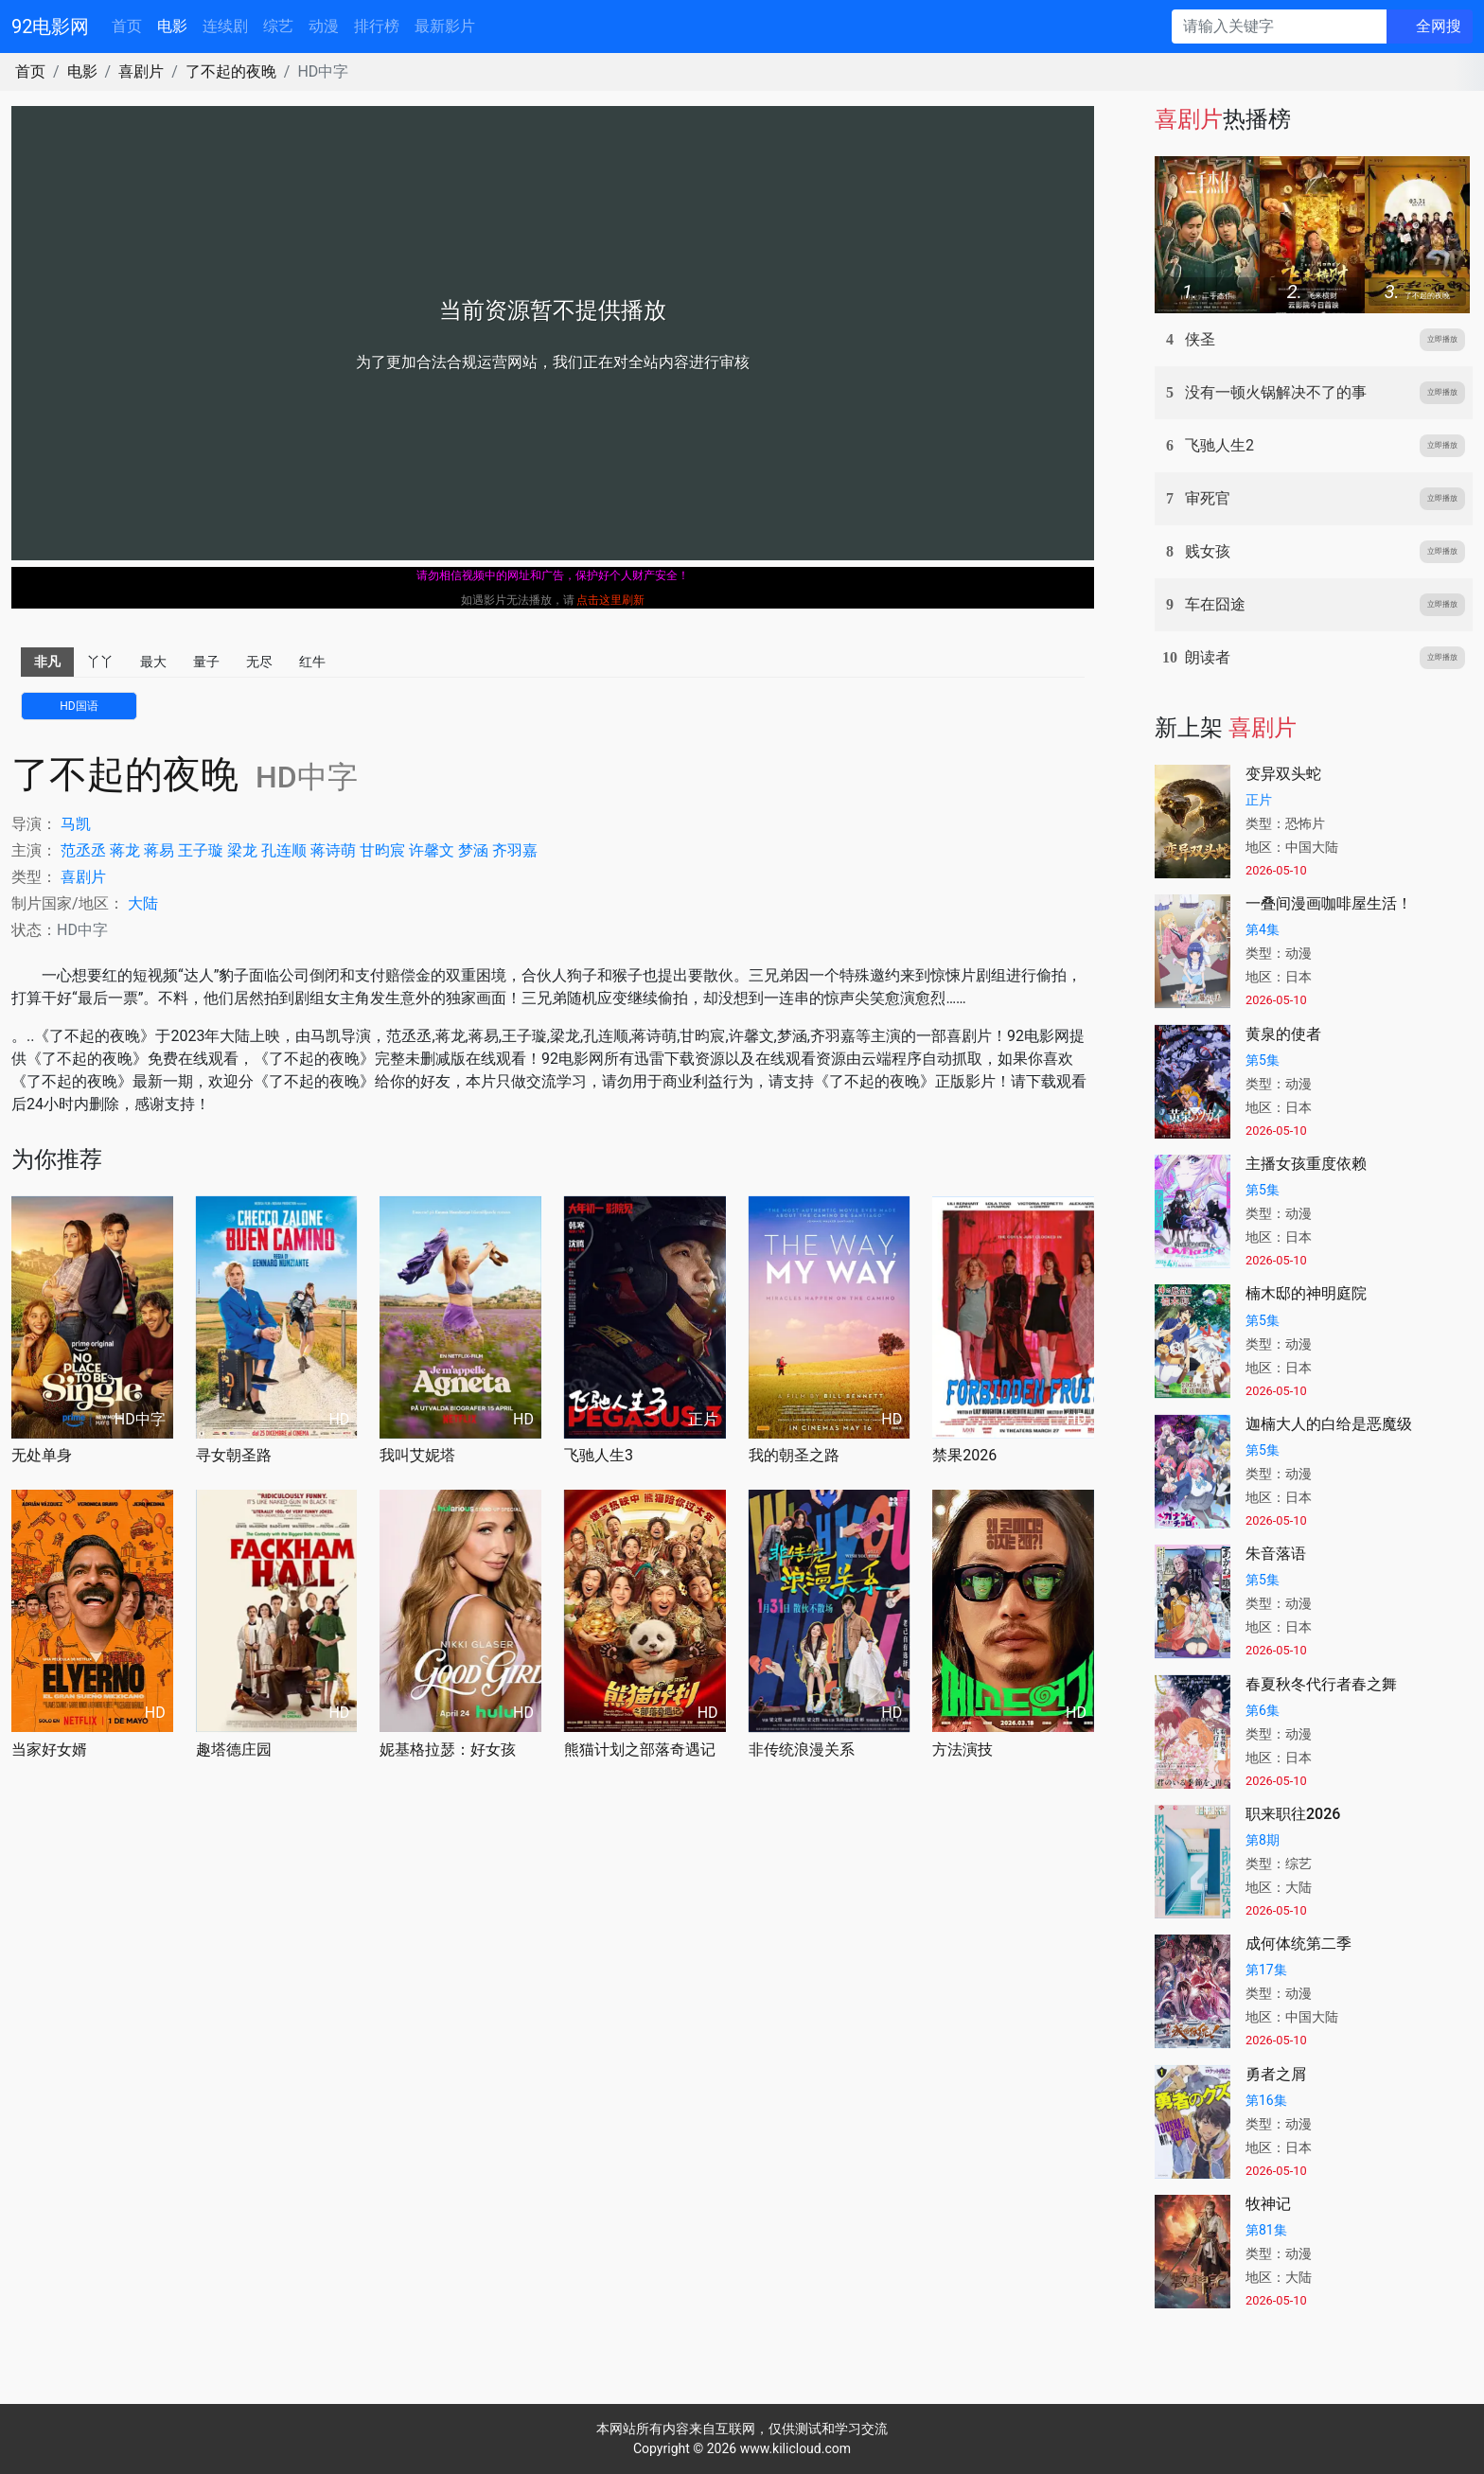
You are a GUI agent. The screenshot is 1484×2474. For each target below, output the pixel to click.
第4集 (1263, 929)
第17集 (1266, 1969)
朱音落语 (1276, 1554)
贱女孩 (1207, 551)
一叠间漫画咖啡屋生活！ (1329, 903)
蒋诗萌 (333, 850)
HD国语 (78, 706)
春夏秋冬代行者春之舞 (1321, 1684)
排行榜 (376, 26)
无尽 (259, 661)
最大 (153, 661)
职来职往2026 (1293, 1814)
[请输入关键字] (1279, 26)
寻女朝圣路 (234, 1455)
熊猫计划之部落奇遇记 (640, 1749)
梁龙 (242, 850)
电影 (172, 26)
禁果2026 (964, 1455)
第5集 (1263, 1060)
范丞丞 (83, 850)
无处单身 (41, 1455)
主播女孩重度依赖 (1306, 1164)
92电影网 (50, 26)
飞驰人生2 (1219, 445)
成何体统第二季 (1299, 1944)
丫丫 (100, 661)
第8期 (1263, 1839)
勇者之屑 (1276, 2074)
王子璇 (200, 850)
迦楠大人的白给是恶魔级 (1329, 1424)
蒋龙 (125, 850)
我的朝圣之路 (794, 1455)
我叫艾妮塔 (417, 1455)
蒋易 (159, 850)
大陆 (143, 903)
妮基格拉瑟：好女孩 (448, 1749)
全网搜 (1438, 26)
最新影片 (445, 26)
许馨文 (431, 850)
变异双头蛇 (1283, 774)
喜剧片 (141, 71)
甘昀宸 (382, 850)
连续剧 (225, 26)
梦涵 (473, 850)
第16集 (1266, 2100)
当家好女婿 (49, 1749)
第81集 (1266, 2229)
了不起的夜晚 (231, 71)
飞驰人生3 (598, 1455)
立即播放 (1442, 339)
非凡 (47, 661)
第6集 (1263, 1710)
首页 (127, 26)
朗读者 (1207, 657)
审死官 (1207, 498)
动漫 (324, 26)
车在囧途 (1215, 604)
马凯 (76, 824)
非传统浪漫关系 (802, 1749)
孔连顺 (284, 850)
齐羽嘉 (515, 850)
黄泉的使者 (1283, 1034)
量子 (206, 661)
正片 (1259, 799)
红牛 (312, 661)
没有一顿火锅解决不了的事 (1276, 392)
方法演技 (962, 1749)
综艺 (278, 26)
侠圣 (1200, 339)
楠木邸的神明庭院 (1306, 1293)
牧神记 (1268, 2204)
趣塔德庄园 (234, 1749)
